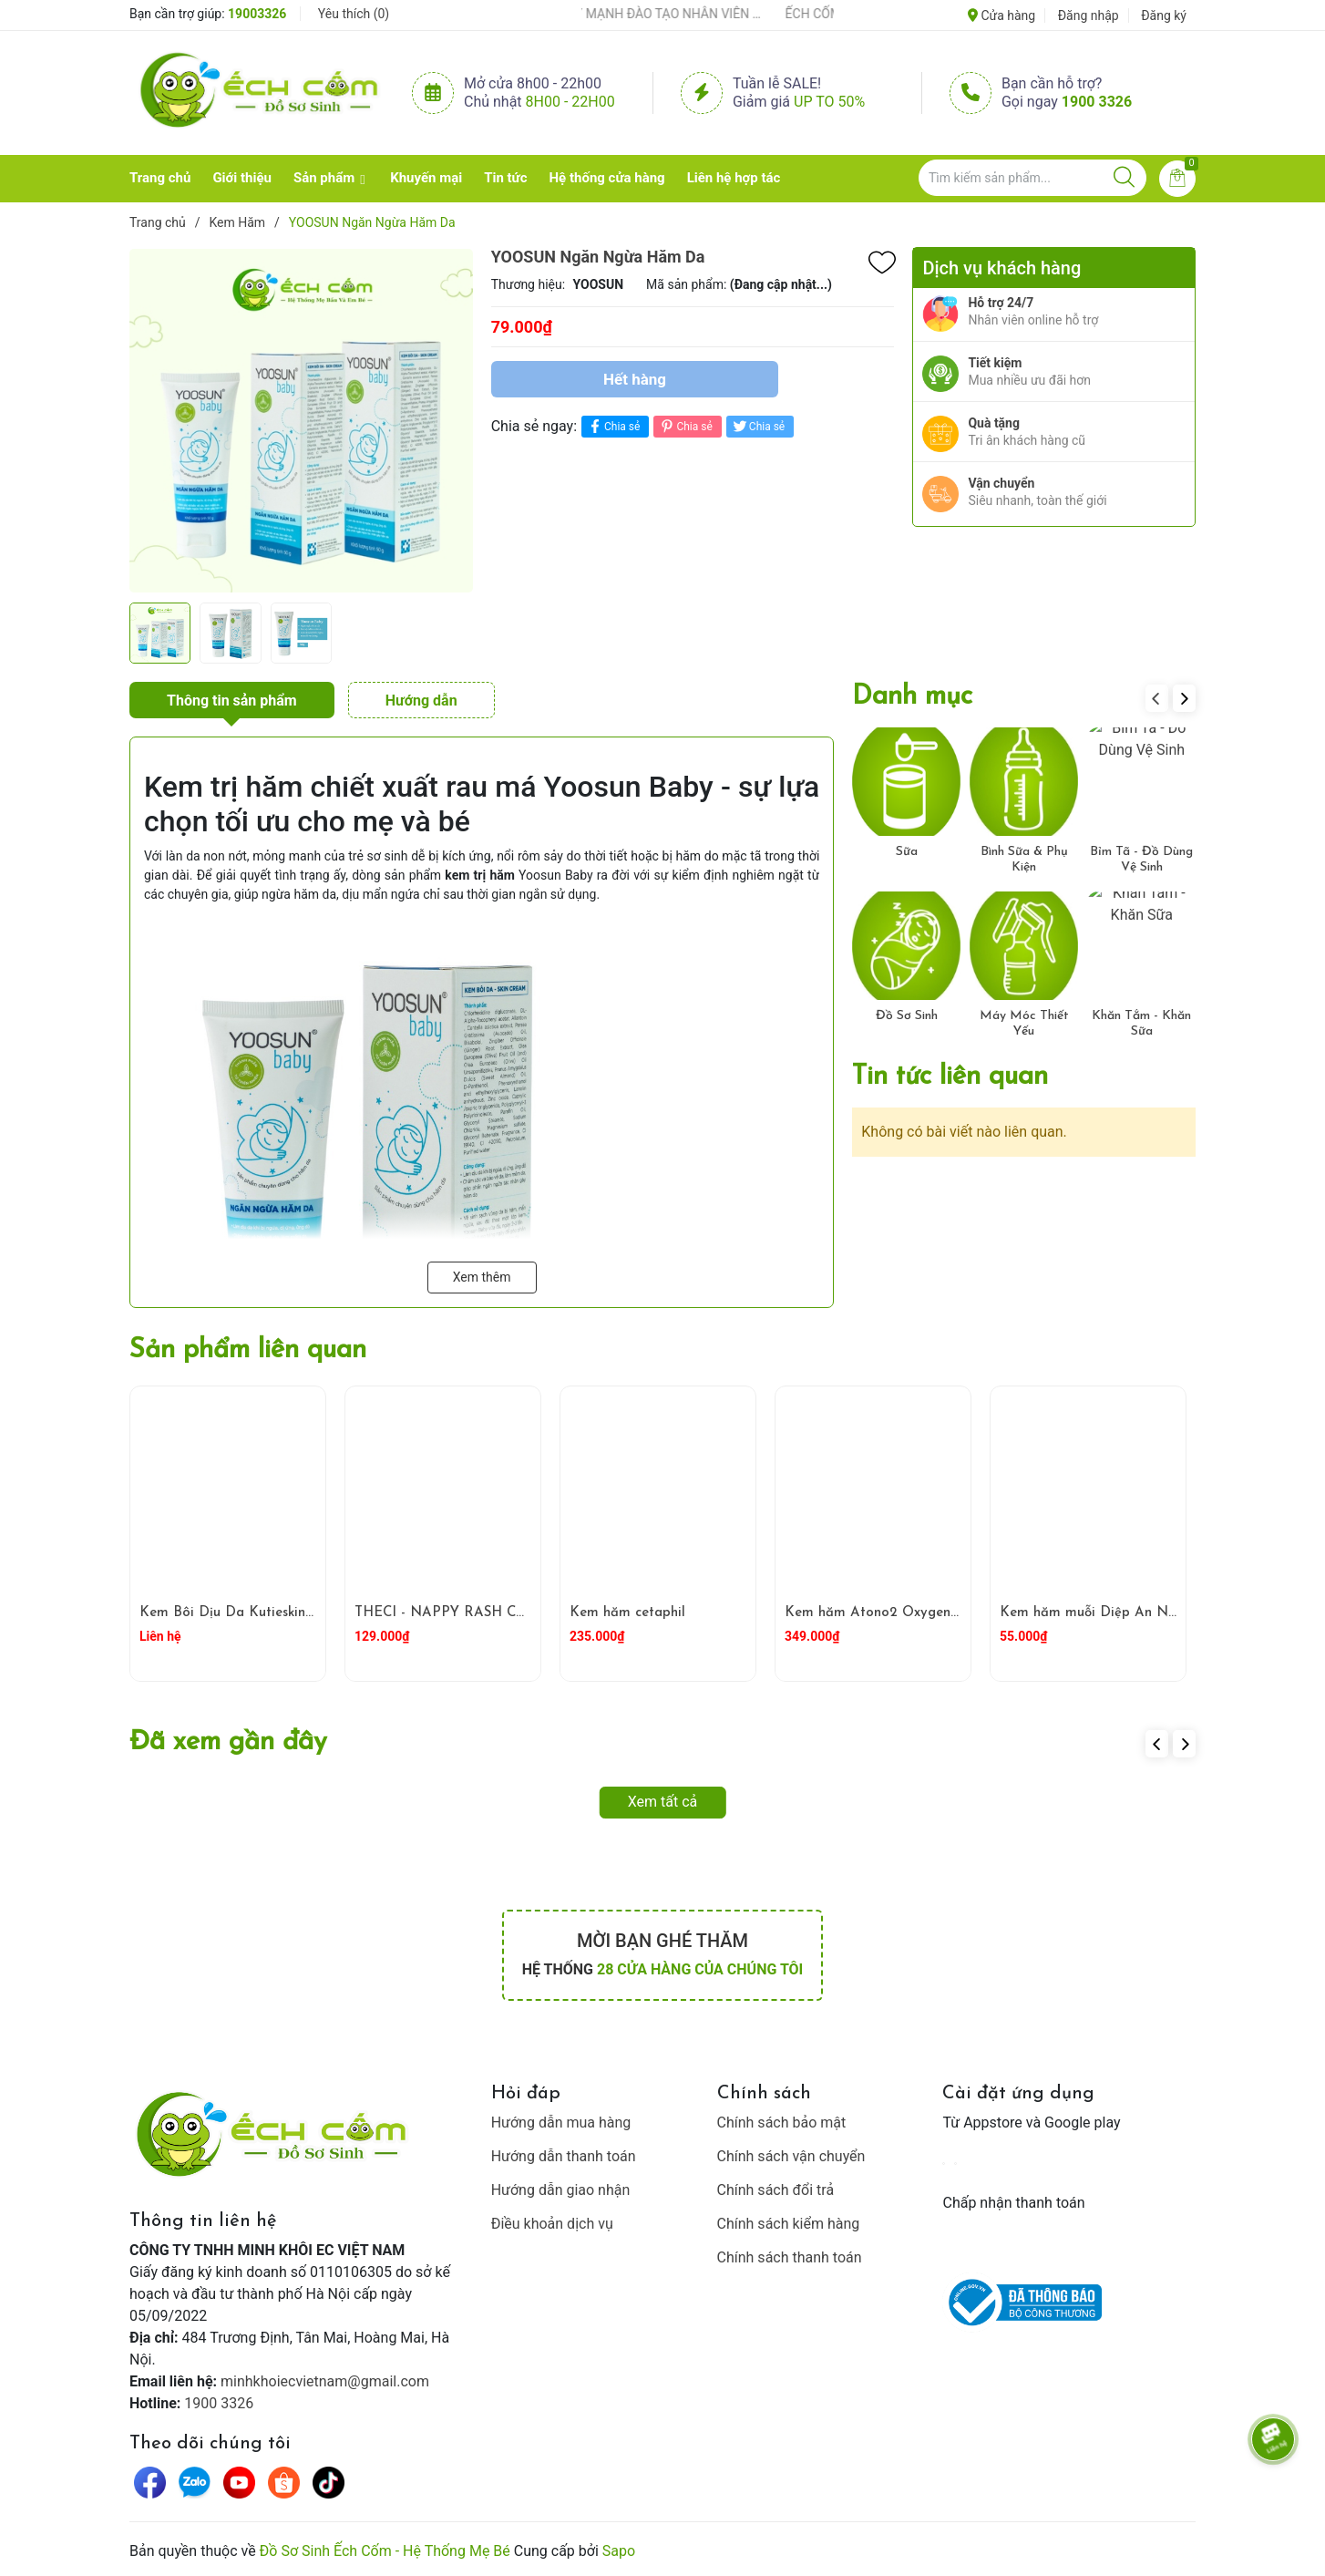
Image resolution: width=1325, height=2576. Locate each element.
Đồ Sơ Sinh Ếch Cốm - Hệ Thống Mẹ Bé (385, 2551)
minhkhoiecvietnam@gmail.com (325, 2381)
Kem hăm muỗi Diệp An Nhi (1089, 1613)
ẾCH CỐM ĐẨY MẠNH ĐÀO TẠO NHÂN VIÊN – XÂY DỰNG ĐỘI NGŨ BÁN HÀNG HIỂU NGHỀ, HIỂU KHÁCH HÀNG (652, 13)
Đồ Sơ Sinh (907, 1016)
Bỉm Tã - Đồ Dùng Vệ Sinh (1141, 859)
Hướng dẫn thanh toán (563, 2156)
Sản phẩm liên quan (247, 1350)
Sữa (907, 852)
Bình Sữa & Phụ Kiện (1024, 859)
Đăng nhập (1088, 15)
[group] (301, 420)
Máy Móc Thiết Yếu (1024, 1023)
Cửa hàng (1001, 15)
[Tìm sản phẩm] (1032, 178)
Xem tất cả (663, 1801)
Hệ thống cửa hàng (607, 178)
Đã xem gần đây (228, 1742)
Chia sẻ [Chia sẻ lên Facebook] (613, 426)
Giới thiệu (242, 178)
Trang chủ (159, 178)
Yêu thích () (353, 13)
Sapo (618, 2551)
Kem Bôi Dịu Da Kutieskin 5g (232, 1613)
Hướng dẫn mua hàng (561, 2122)
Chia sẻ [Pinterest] (685, 426)
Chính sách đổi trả (776, 2190)
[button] (1184, 698)
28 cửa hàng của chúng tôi (700, 1969)
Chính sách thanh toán (789, 2257)
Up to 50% (829, 101)
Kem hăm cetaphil (627, 1613)
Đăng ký (1163, 15)
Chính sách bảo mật (782, 2122)
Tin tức (505, 178)
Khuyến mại (426, 178)
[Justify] (1124, 178)
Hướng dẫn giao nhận (561, 2190)
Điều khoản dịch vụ (552, 2223)
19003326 (257, 13)
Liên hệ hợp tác (734, 178)
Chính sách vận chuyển (791, 2156)
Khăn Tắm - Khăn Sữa (1141, 1023)
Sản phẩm (323, 178)
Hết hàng (634, 379)
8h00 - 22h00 (570, 101)
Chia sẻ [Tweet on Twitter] (758, 426)
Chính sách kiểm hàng (788, 2223)
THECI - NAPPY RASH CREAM (456, 1613)
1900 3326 (1097, 101)
